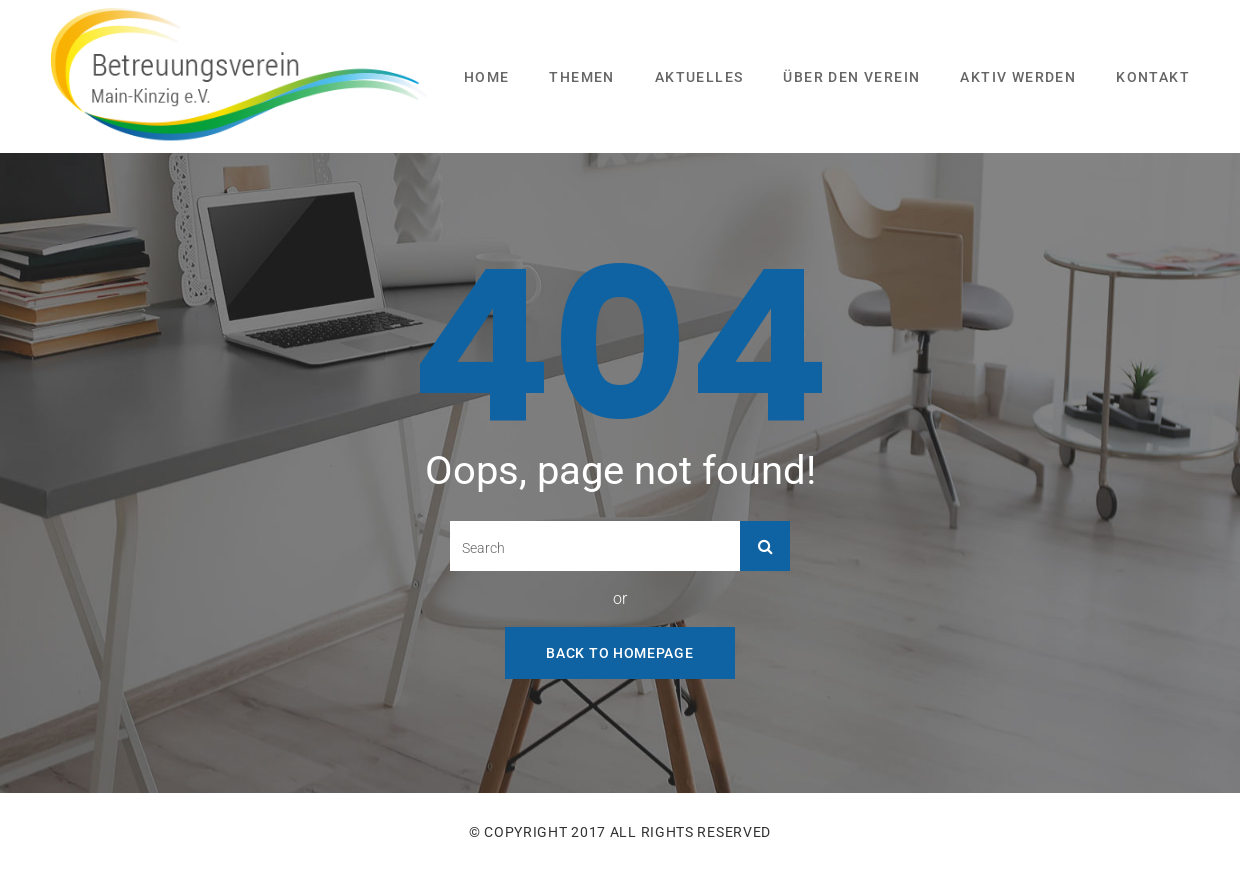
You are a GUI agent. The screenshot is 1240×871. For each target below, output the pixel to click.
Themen (581, 77)
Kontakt (1153, 77)
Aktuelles (699, 77)
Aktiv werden (1018, 77)
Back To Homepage (619, 653)
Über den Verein (851, 77)
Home (487, 77)
